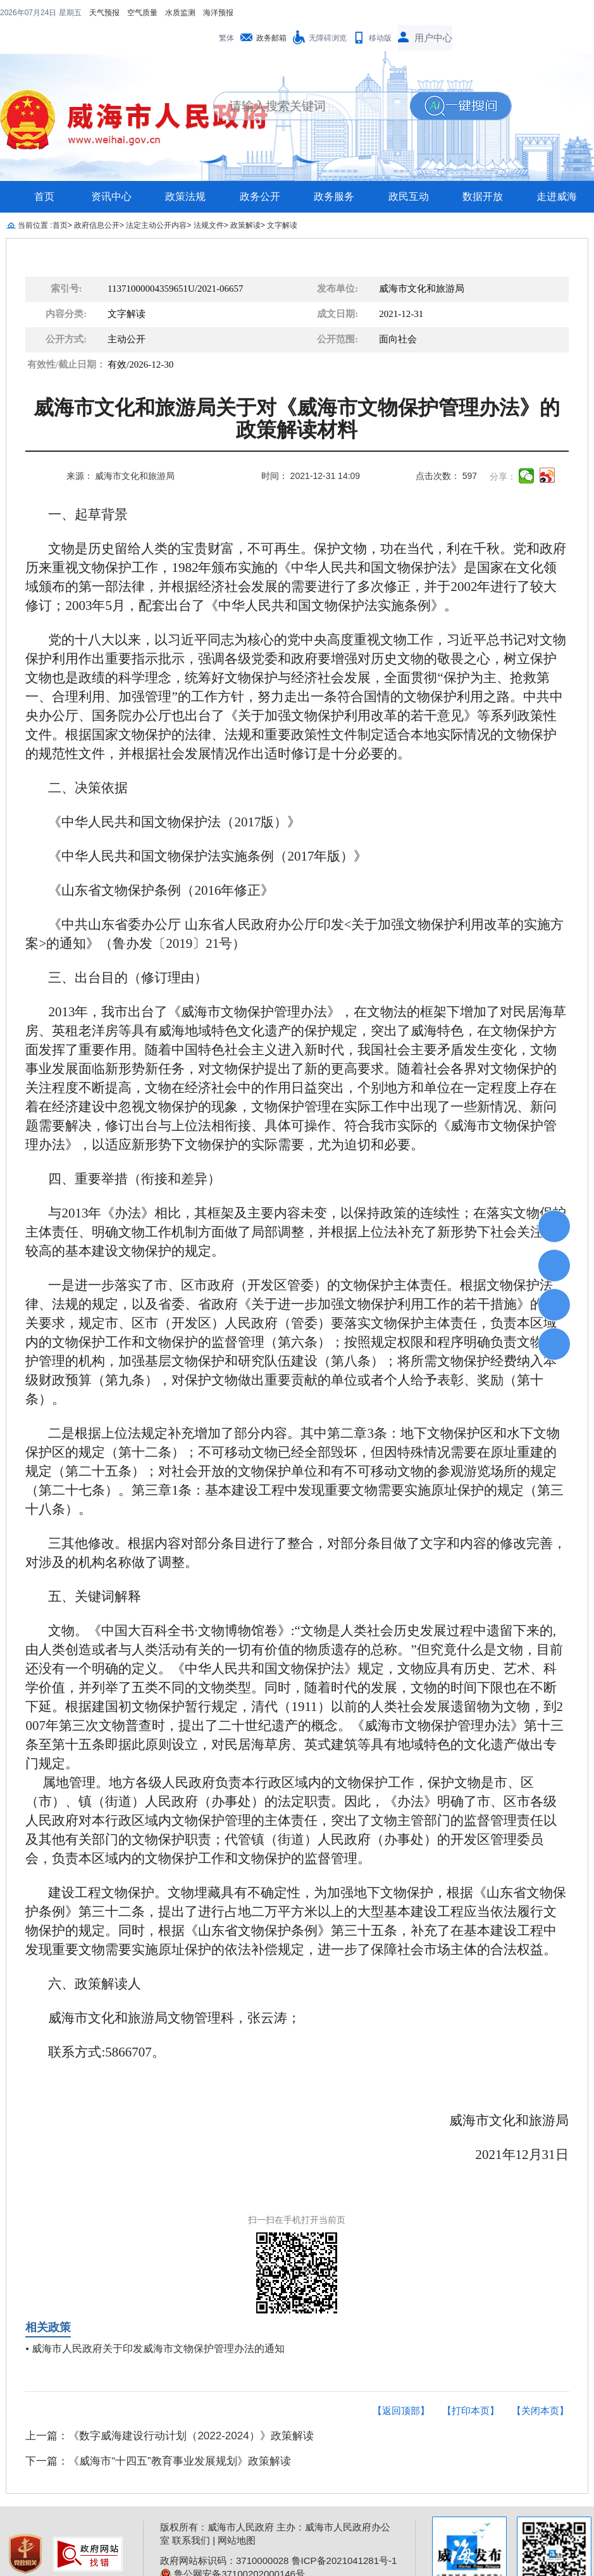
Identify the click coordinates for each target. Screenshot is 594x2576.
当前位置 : (35, 200)
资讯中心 (111, 171)
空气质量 (61, 12)
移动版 (380, 12)
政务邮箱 (271, 12)
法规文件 (209, 200)
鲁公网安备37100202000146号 (232, 2548)
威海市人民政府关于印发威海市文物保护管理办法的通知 (158, 2323)
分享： (503, 451)
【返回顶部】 (401, 2385)
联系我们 (191, 2515)
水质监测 (99, 12)
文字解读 (282, 200)
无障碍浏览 (328, 12)
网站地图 (237, 2515)
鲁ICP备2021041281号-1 (344, 2535)
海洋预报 (136, 12)
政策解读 (245, 200)
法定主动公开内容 (156, 200)
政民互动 (408, 171)
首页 (44, 171)
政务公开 (260, 171)
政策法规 (185, 171)
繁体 (226, 12)
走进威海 (556, 171)
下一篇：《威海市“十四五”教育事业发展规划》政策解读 (157, 2436)
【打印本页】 (470, 2385)
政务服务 (334, 171)
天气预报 (23, 12)
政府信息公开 (97, 200)
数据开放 (482, 171)
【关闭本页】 (540, 2385)
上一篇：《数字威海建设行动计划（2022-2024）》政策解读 (169, 2411)
